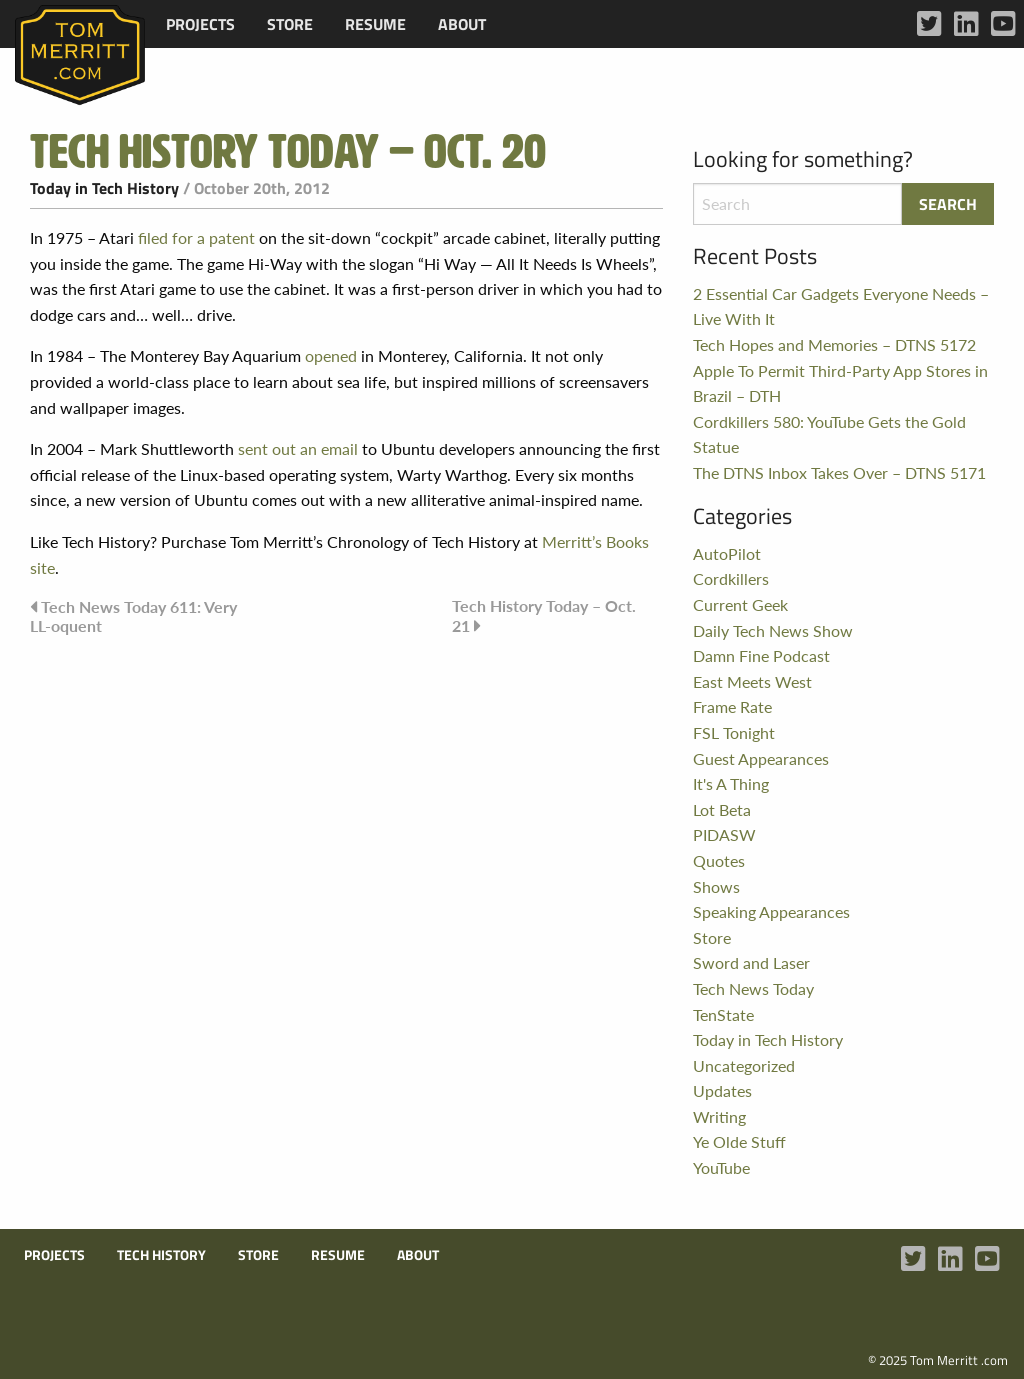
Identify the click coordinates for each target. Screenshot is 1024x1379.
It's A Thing (731, 783)
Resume (375, 24)
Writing (719, 1116)
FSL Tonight (734, 732)
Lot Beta (722, 809)
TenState (723, 1014)
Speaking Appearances (771, 911)
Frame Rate (732, 706)
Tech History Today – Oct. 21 (544, 615)
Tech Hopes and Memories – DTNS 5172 (834, 344)
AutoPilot (727, 553)
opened (331, 355)
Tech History (161, 1255)
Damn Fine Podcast (761, 655)
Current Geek (740, 604)
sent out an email (298, 448)
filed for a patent (196, 237)
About (462, 24)
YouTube (721, 1167)
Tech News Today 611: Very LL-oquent (133, 616)
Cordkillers (731, 578)
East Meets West (752, 681)
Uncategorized (744, 1065)
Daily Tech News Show (773, 630)
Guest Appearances (761, 758)
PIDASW (724, 834)
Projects (200, 24)
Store (290, 24)
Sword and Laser (751, 962)
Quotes (719, 860)
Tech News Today (753, 988)
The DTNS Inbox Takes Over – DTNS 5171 (839, 472)
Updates (722, 1090)
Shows (716, 886)
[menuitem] (200, 24)
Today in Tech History (104, 188)
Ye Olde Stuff (739, 1141)
